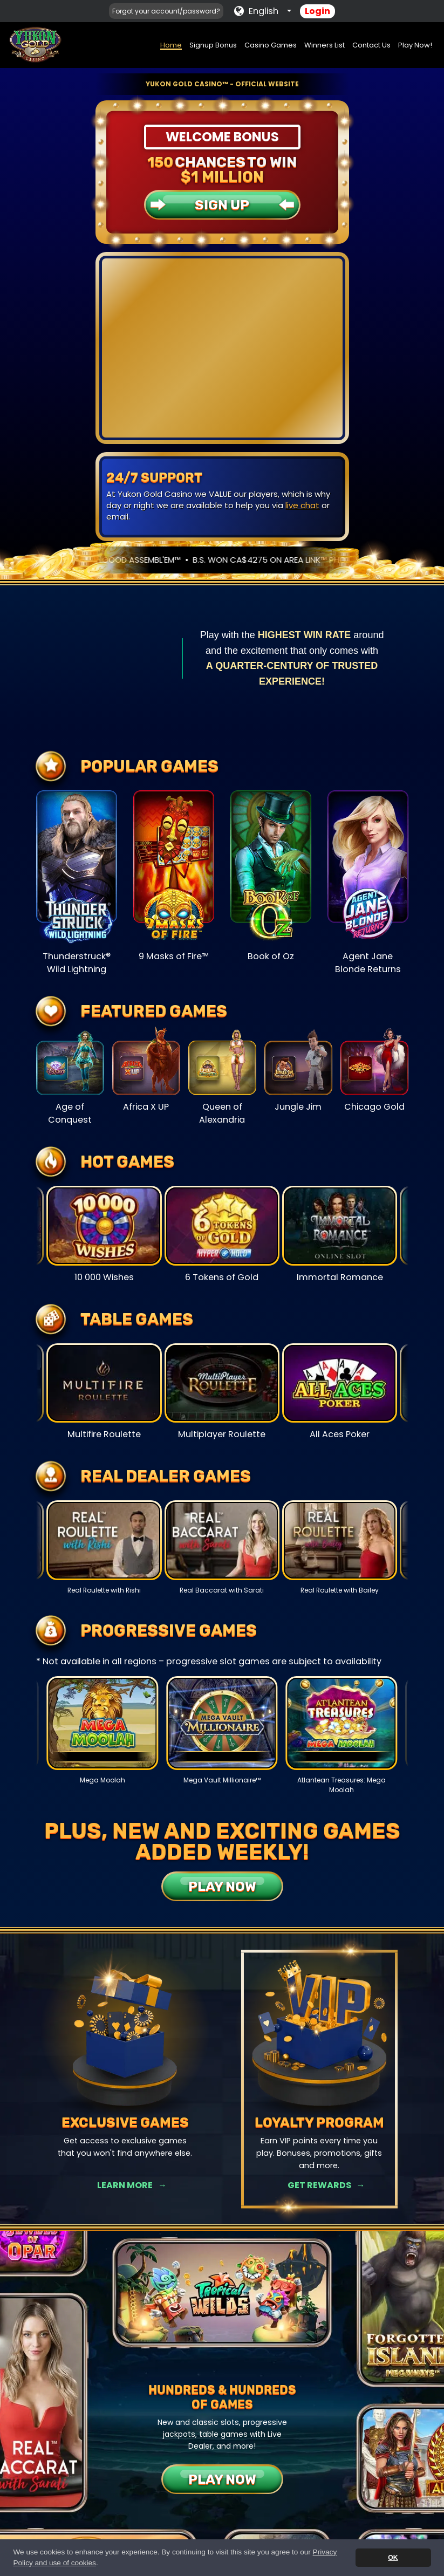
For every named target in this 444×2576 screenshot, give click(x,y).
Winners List (324, 45)
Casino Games (270, 45)
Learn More (125, 2185)
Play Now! (415, 45)
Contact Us (371, 45)
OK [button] (393, 2557)
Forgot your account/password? (166, 11)
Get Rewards (319, 2185)
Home (171, 45)
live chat (302, 505)
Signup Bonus (213, 45)
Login (317, 11)
